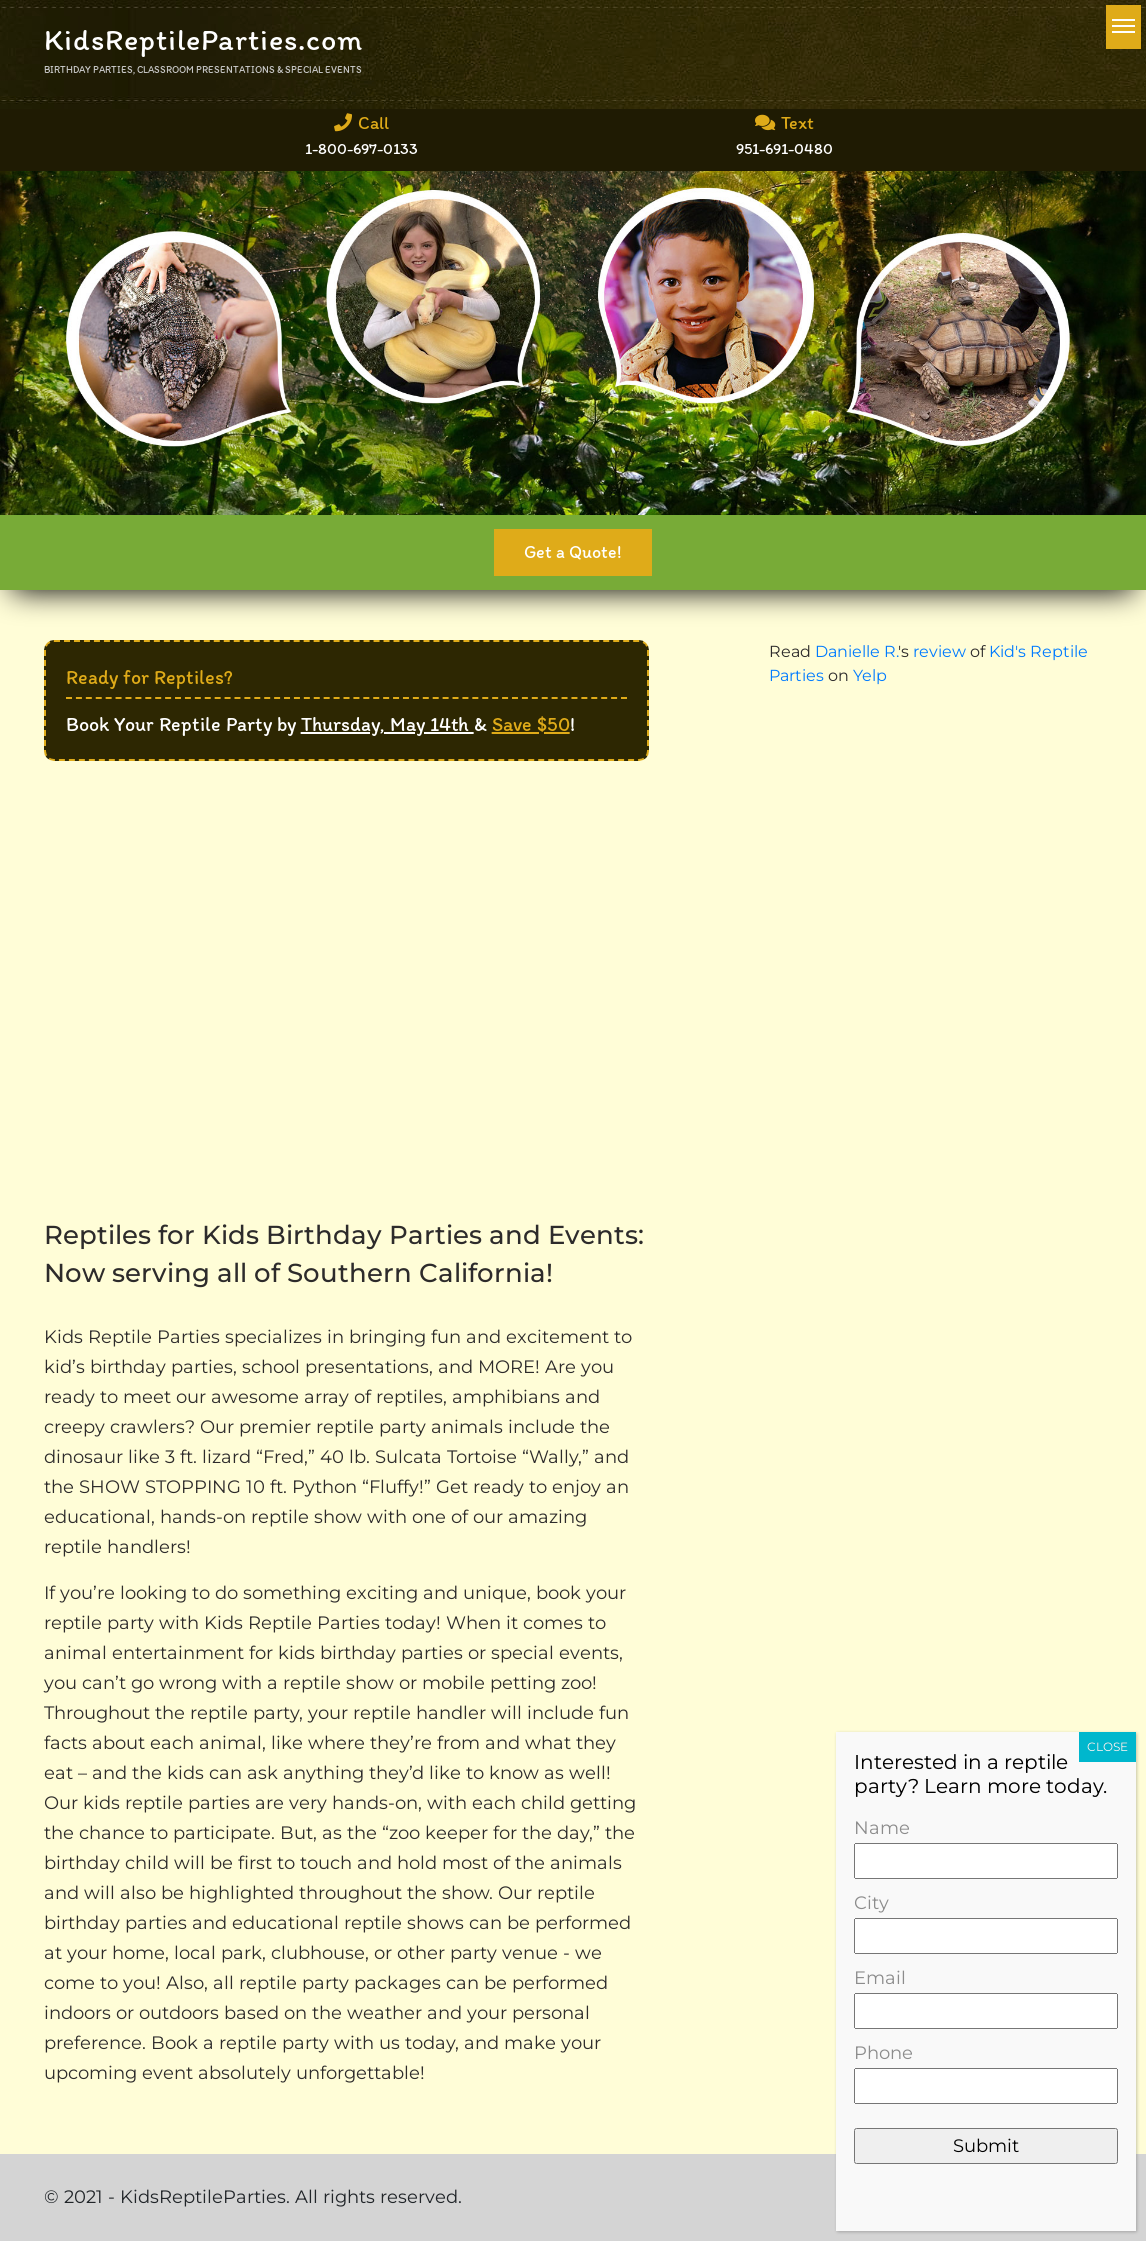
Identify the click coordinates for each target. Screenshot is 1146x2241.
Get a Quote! (573, 552)
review (939, 651)
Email (986, 1994)
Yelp (870, 675)
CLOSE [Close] (1107, 1746)
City (986, 1919)
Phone (986, 2069)
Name (986, 1844)
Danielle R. (856, 651)
